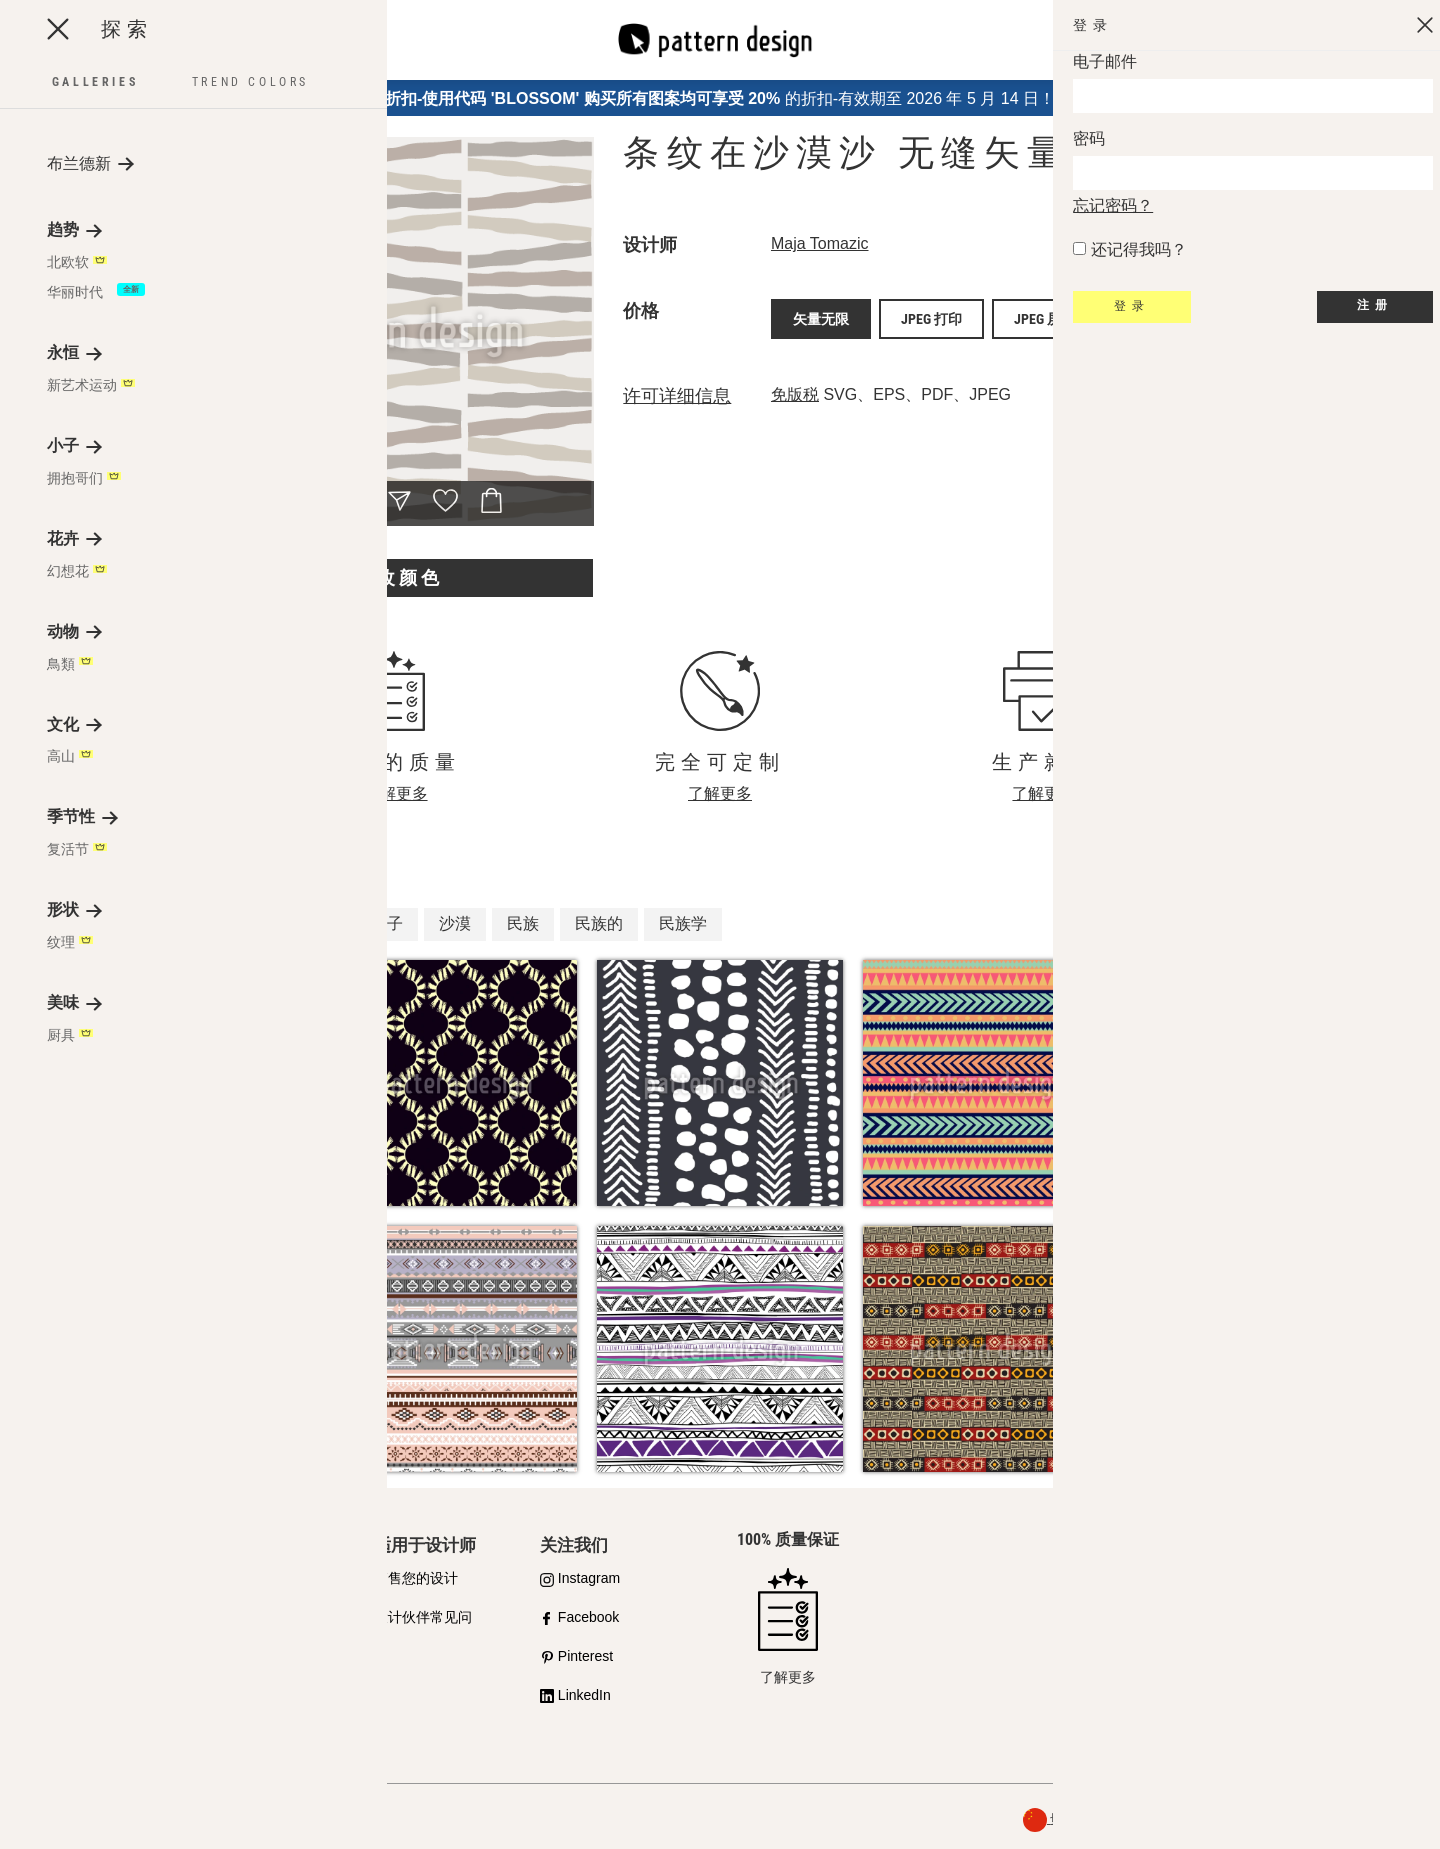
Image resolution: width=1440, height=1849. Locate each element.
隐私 (1218, 1819)
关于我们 (1159, 1819)
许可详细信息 (677, 388)
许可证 (64, 1656)
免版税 (795, 386)
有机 (183, 923)
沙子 (387, 923)
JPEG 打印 (931, 315)
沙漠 (455, 923)
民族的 (599, 923)
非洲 (251, 923)
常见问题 (71, 1695)
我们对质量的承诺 (99, 1578)
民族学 (683, 923)
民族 (523, 923)
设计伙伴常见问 (423, 1617)
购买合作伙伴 (85, 1617)
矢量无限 (821, 315)
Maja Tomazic (820, 243)
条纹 (319, 923)
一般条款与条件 (1295, 1819)
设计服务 (237, 1617)
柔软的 (107, 923)
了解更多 (396, 793)
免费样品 (237, 1656)
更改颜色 (399, 577)
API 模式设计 (250, 1578)
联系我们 (1260, 1627)
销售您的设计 (416, 1578)
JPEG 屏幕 (1044, 315)
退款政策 (1384, 1819)
